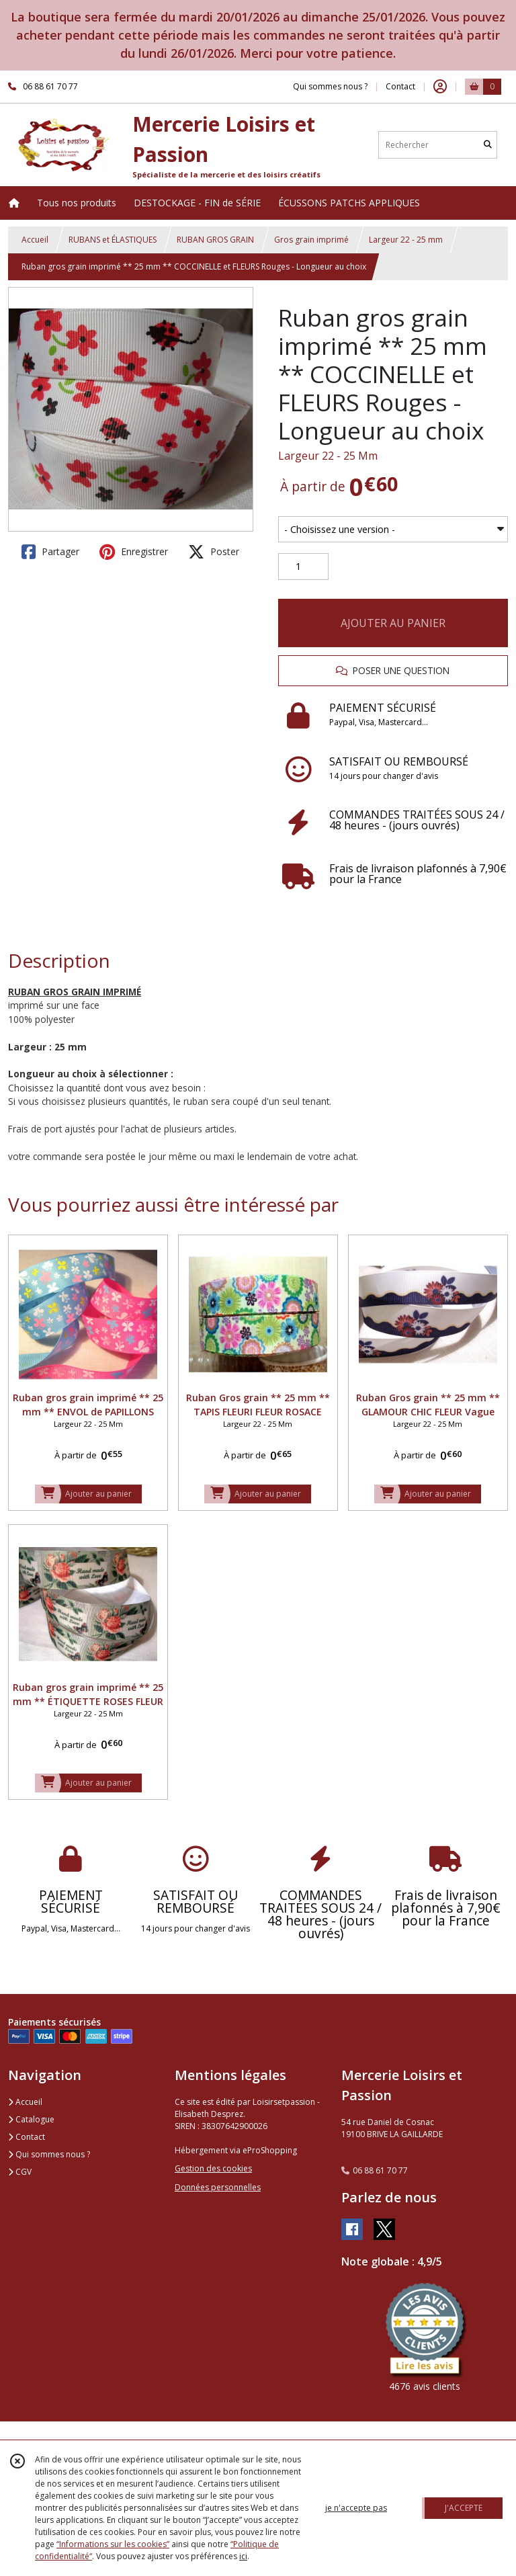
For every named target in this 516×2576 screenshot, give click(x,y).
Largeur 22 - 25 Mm (328, 455)
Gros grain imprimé (311, 239)
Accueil (35, 239)
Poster (213, 552)
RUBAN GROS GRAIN (215, 239)
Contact (400, 86)
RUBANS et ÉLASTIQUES (113, 239)
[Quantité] (303, 566)
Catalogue (31, 2119)
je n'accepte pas (356, 2507)
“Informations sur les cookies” (112, 2544)
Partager (50, 552)
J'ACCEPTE (463, 2507)
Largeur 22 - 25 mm (406, 239)
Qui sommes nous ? (49, 2154)
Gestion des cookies (213, 2168)
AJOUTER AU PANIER (393, 623)
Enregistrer (133, 552)
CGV (20, 2171)
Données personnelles (218, 2187)
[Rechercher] (488, 145)
